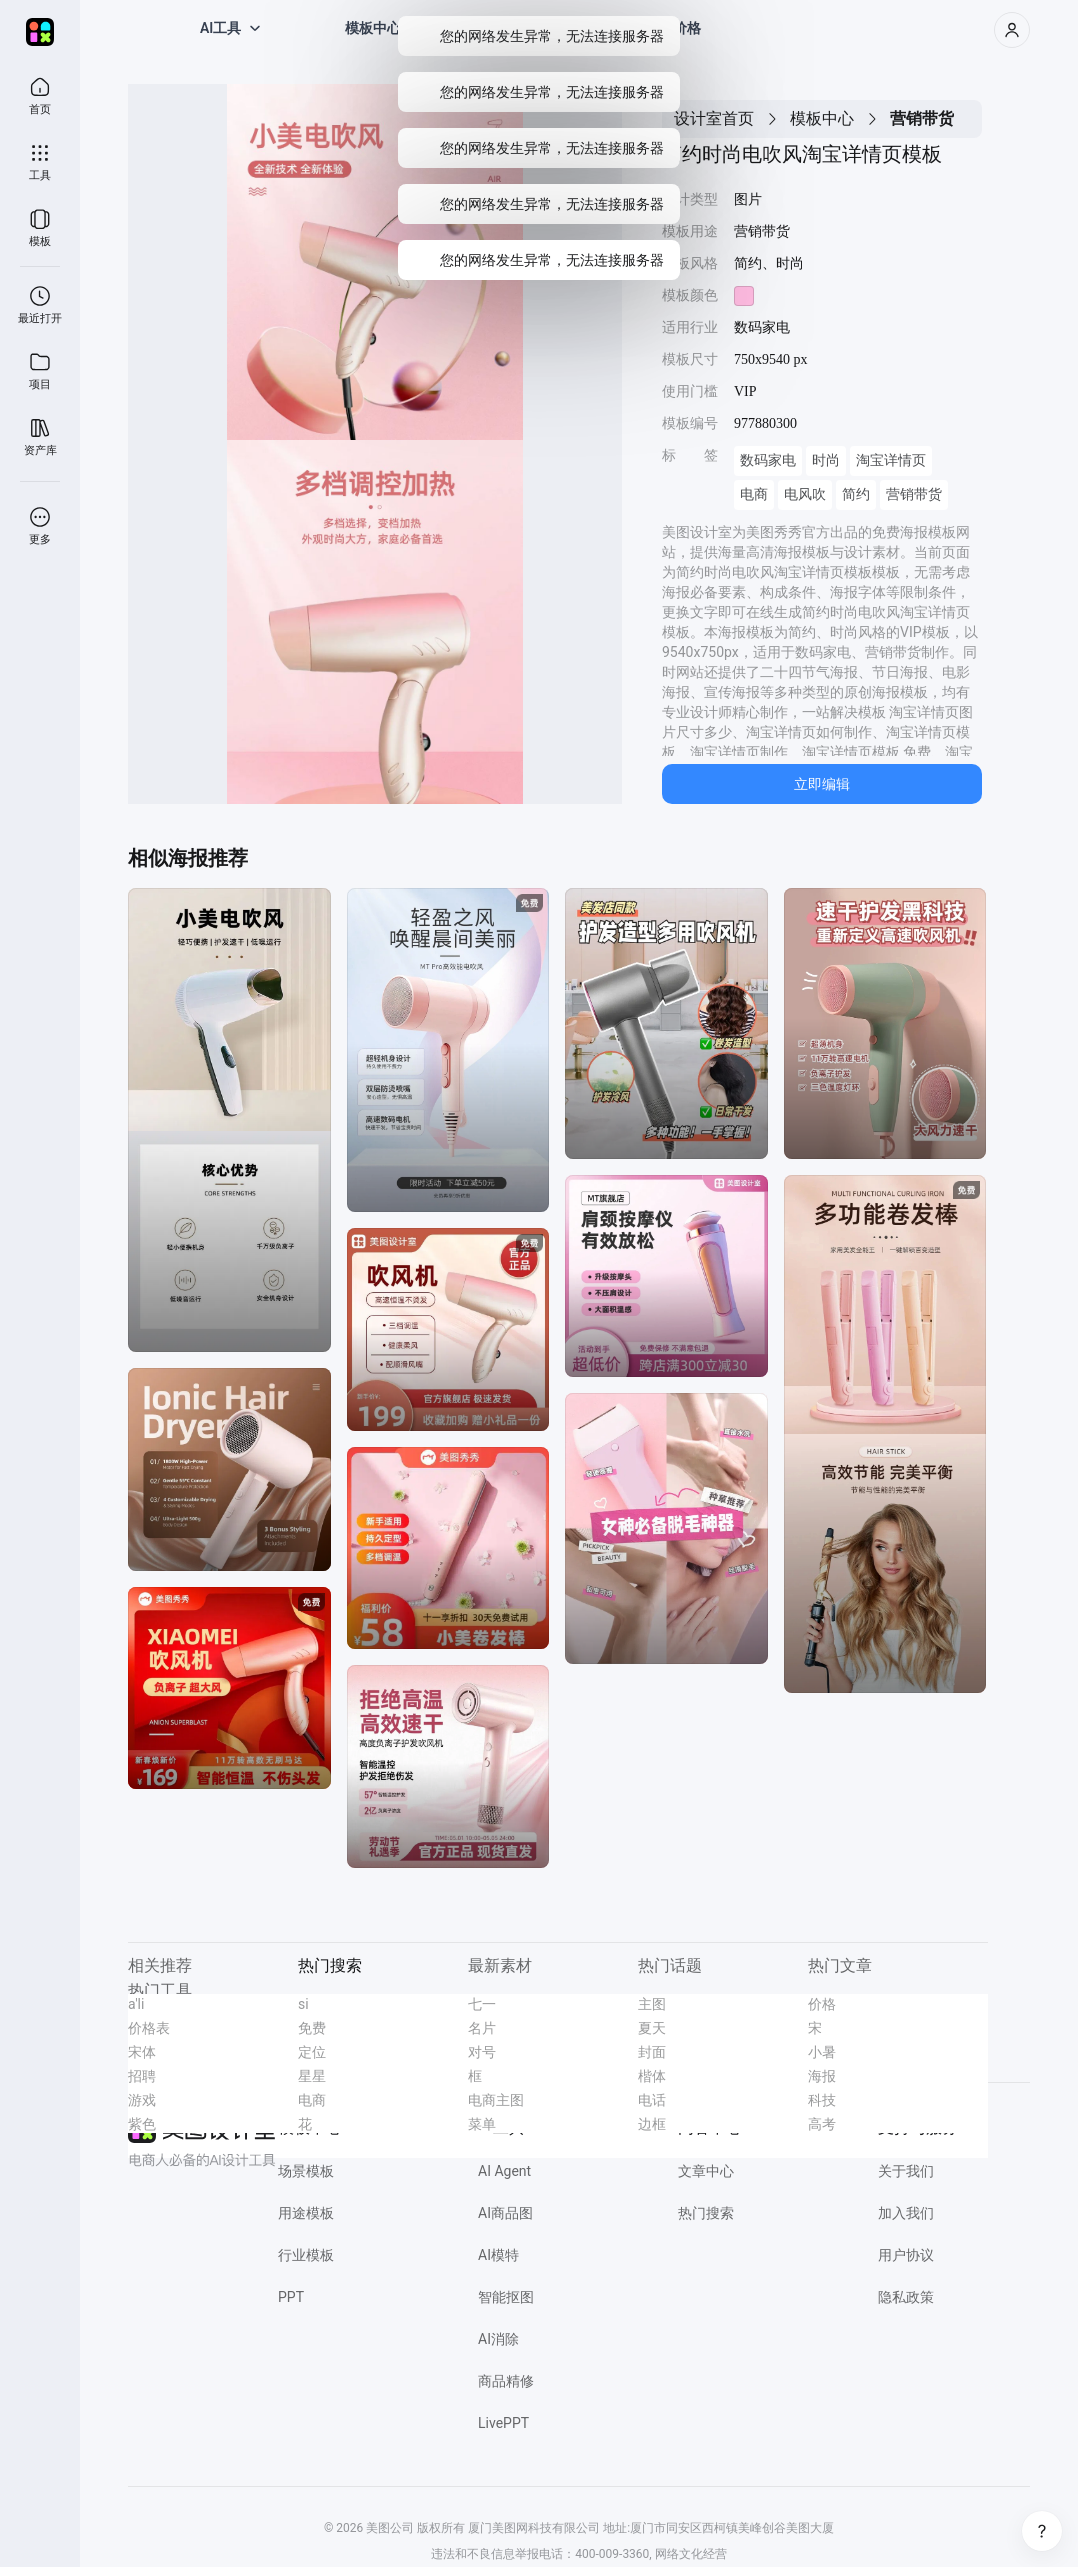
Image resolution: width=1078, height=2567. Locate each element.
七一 (482, 2004)
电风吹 (805, 494)
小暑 (822, 2052)
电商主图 (496, 2100)
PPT (291, 2297)
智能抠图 (506, 2297)
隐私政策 (906, 2297)
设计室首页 (714, 118)
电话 (652, 2100)
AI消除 (498, 2339)
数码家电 (768, 460)
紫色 (142, 2124)
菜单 (482, 2124)
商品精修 (506, 2381)
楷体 (652, 2076)
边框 (652, 2124)
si (303, 2004)
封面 (652, 2052)
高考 (822, 2124)
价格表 (149, 2028)
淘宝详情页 (891, 460)
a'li (136, 2004)
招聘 (142, 2076)
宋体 (142, 2052)
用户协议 (906, 2255)
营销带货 (914, 494)
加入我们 (906, 2213)
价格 (822, 2004)
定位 (312, 2052)
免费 (312, 2028)
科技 (822, 2100)
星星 (312, 2076)
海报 (822, 2076)
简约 (856, 494)
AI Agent (504, 2171)
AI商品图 (505, 2213)
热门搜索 (706, 2213)
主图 (652, 2004)
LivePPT (503, 2423)
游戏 (142, 2100)
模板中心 (822, 118)
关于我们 (906, 2171)
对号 (482, 2052)
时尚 (826, 460)
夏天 (652, 2028)
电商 (754, 494)
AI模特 (498, 2255)
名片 (482, 2028)
